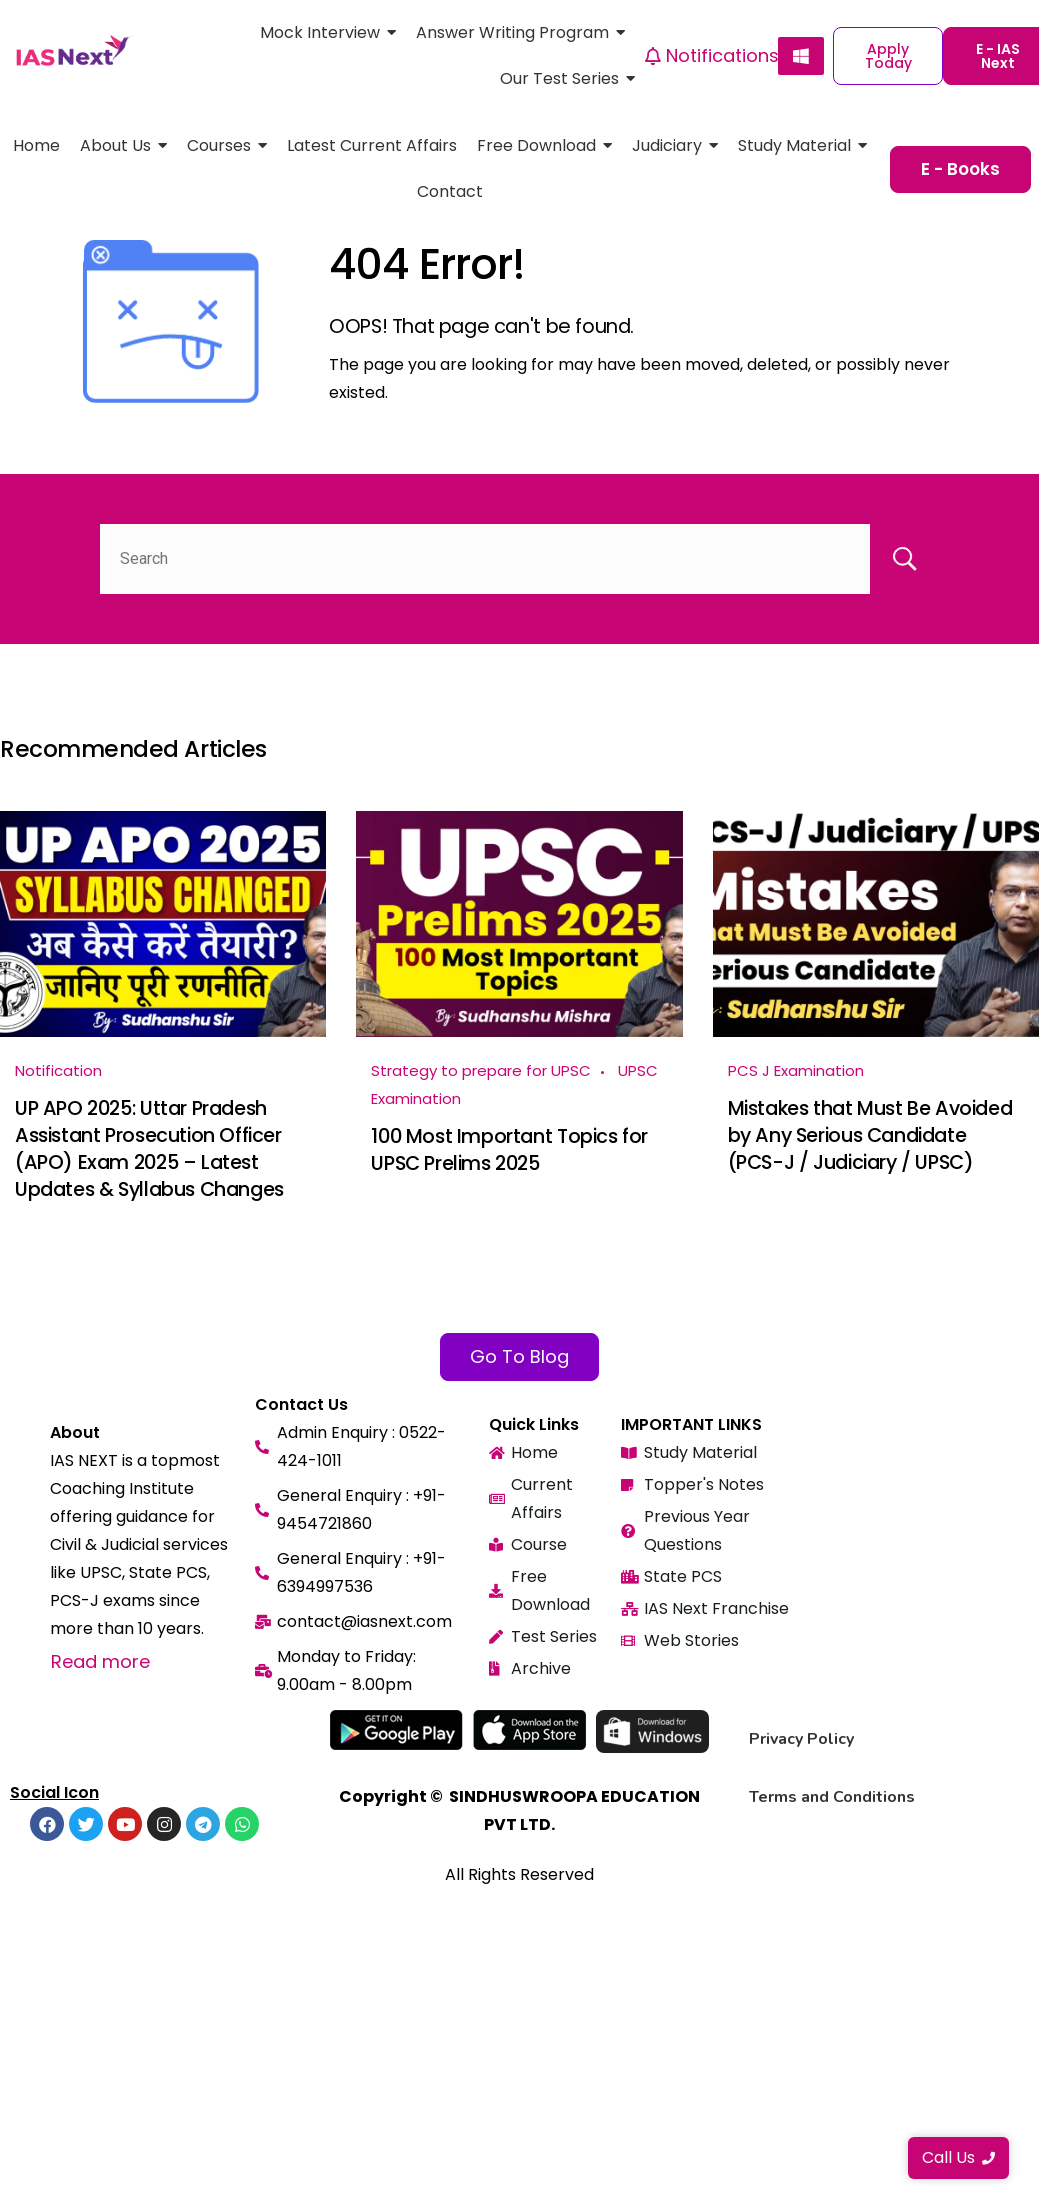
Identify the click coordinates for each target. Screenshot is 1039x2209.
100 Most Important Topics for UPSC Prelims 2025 (509, 1149)
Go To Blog (519, 1353)
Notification (58, 1070)
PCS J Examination (796, 1070)
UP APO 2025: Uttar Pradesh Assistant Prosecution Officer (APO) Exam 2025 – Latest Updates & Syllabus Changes (149, 1147)
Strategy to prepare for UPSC (481, 1070)
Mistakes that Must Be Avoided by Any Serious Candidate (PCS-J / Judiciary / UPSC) (870, 1134)
